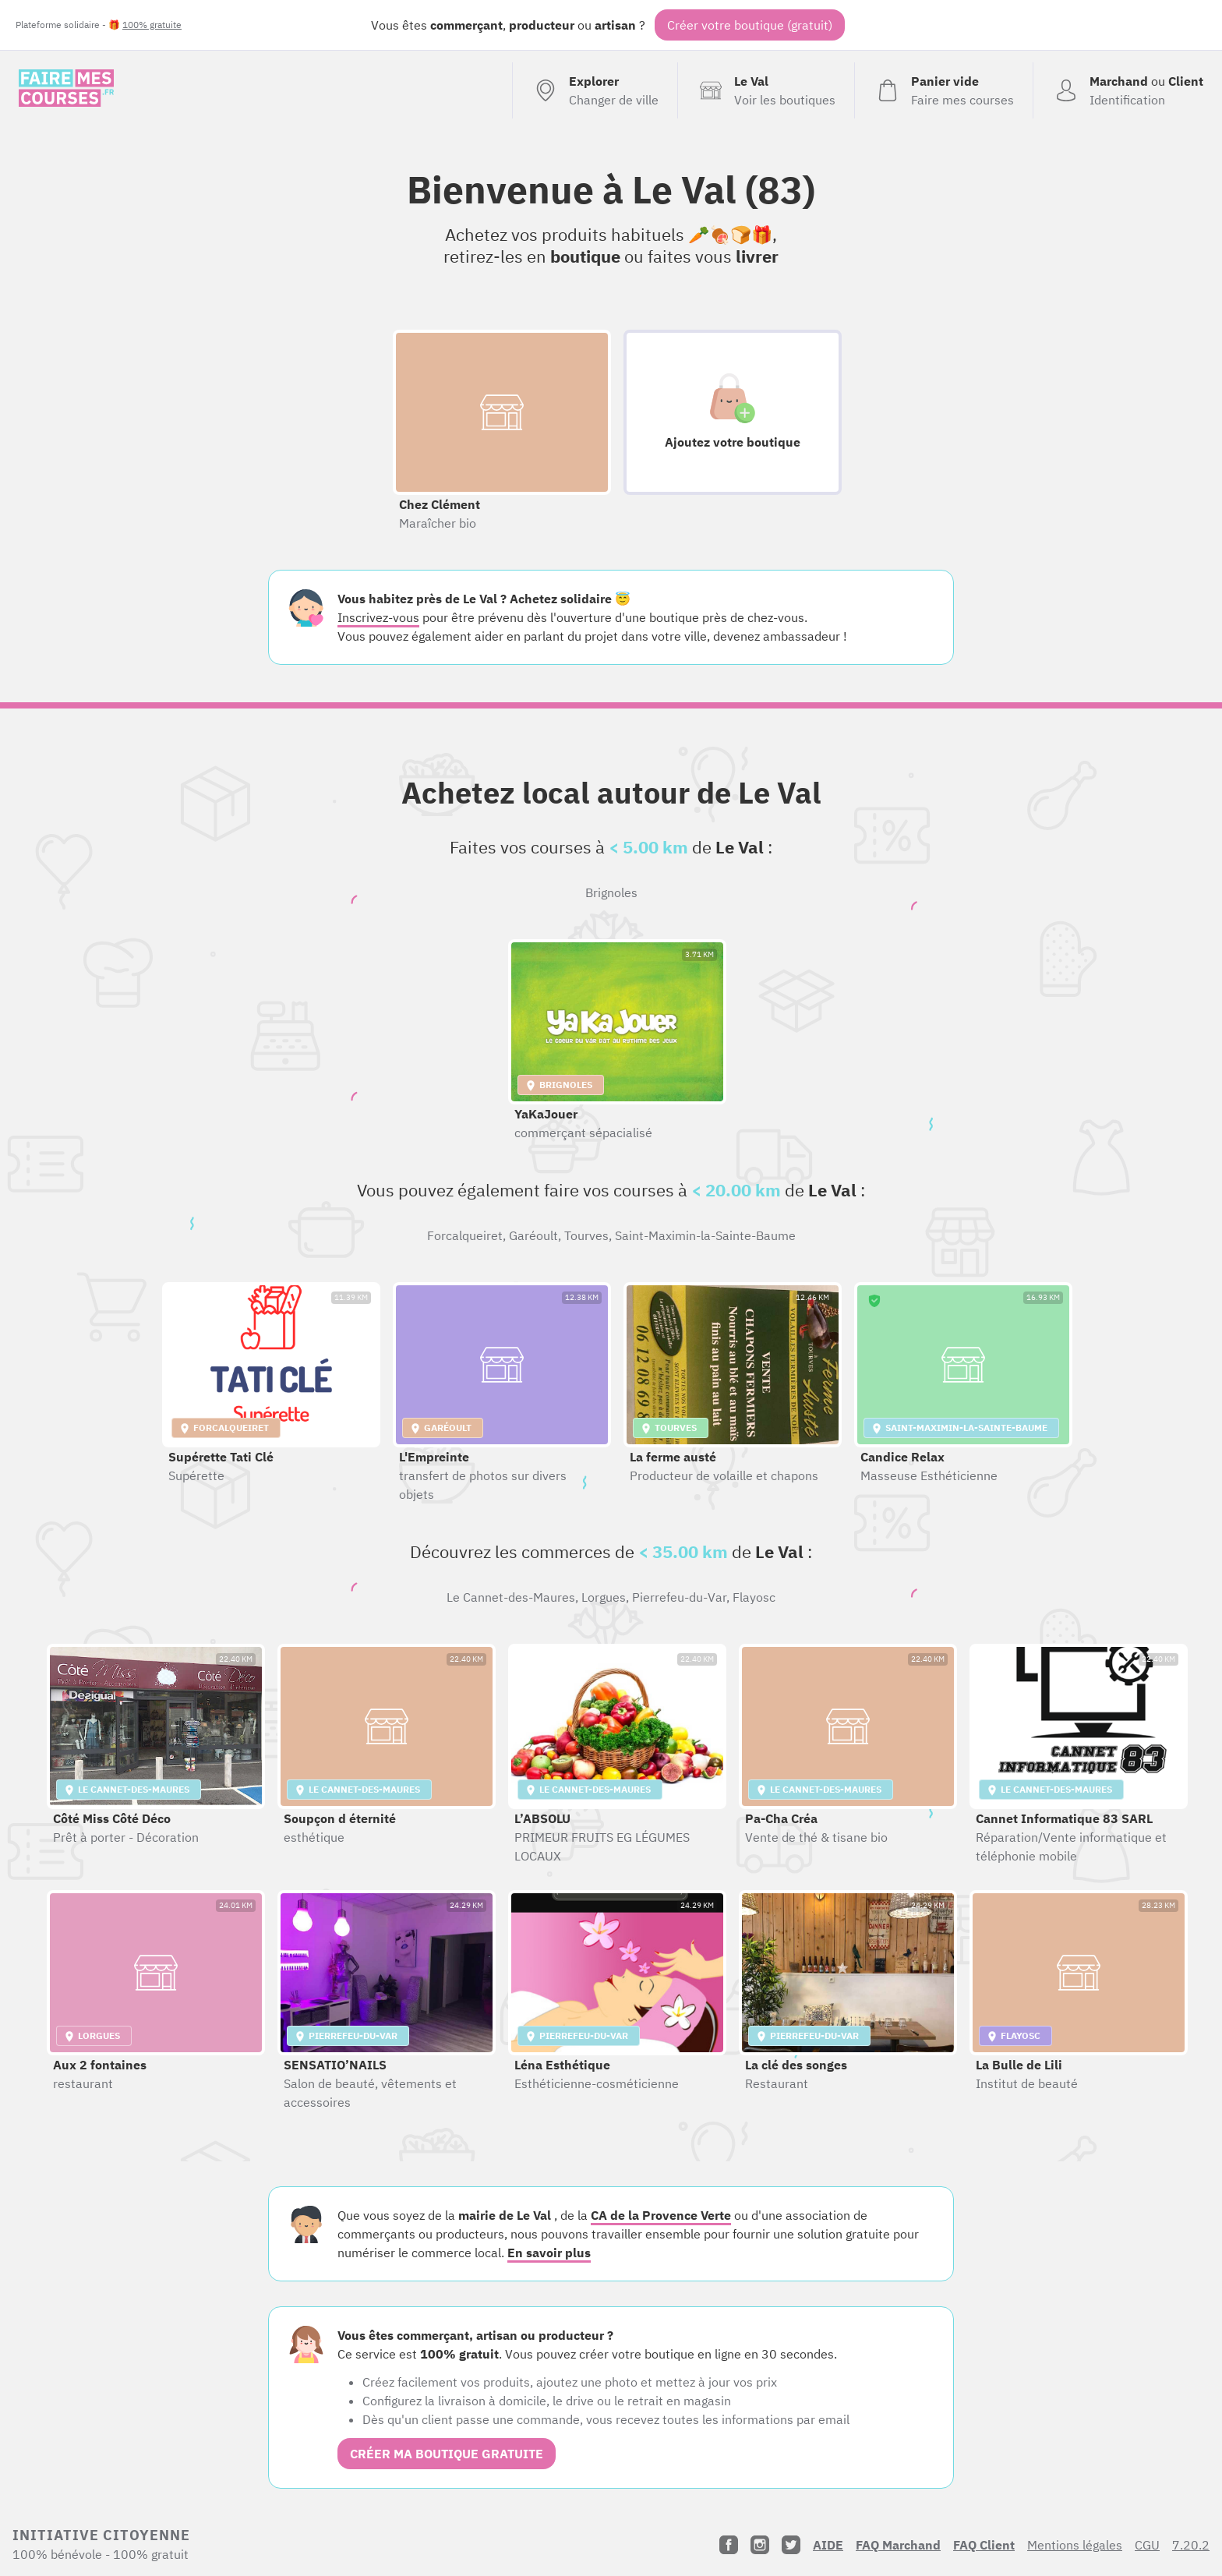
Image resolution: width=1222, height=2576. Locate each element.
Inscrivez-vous (378, 617)
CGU (1147, 2545)
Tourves (586, 1235)
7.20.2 (1191, 2545)
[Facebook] (728, 2544)
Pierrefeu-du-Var (679, 1597)
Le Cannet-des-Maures (511, 1597)
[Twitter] (791, 2544)
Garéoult (533, 1235)
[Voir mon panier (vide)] (943, 90)
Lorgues (603, 1597)
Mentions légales (1074, 2545)
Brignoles (611, 892)
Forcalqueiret (465, 1235)
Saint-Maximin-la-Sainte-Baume (705, 1235)
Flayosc (754, 1597)
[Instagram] (760, 2544)
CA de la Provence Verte (661, 2215)
